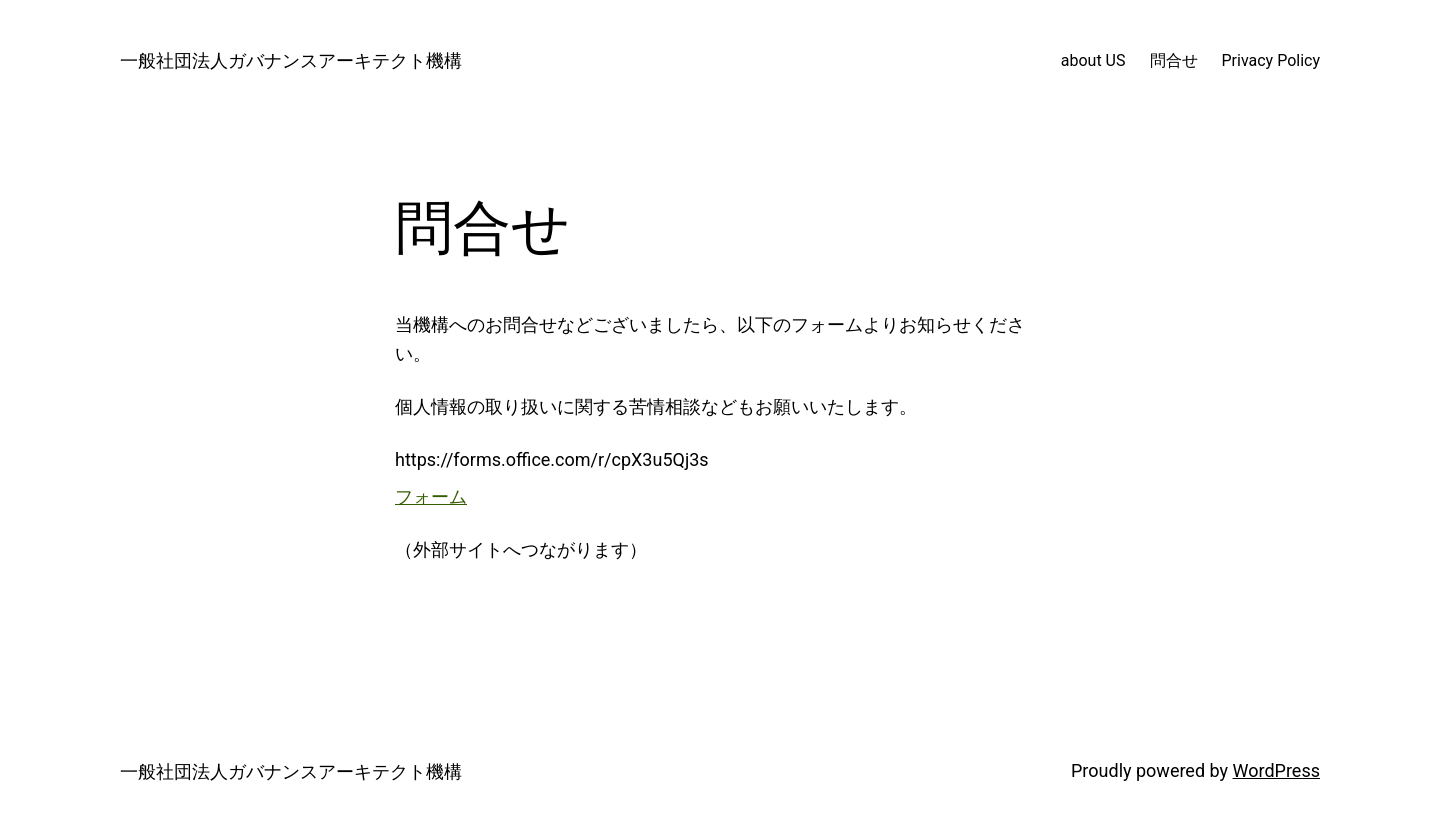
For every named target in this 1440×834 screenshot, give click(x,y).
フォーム (431, 496)
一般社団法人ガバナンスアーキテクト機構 (291, 60)
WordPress (1276, 770)
